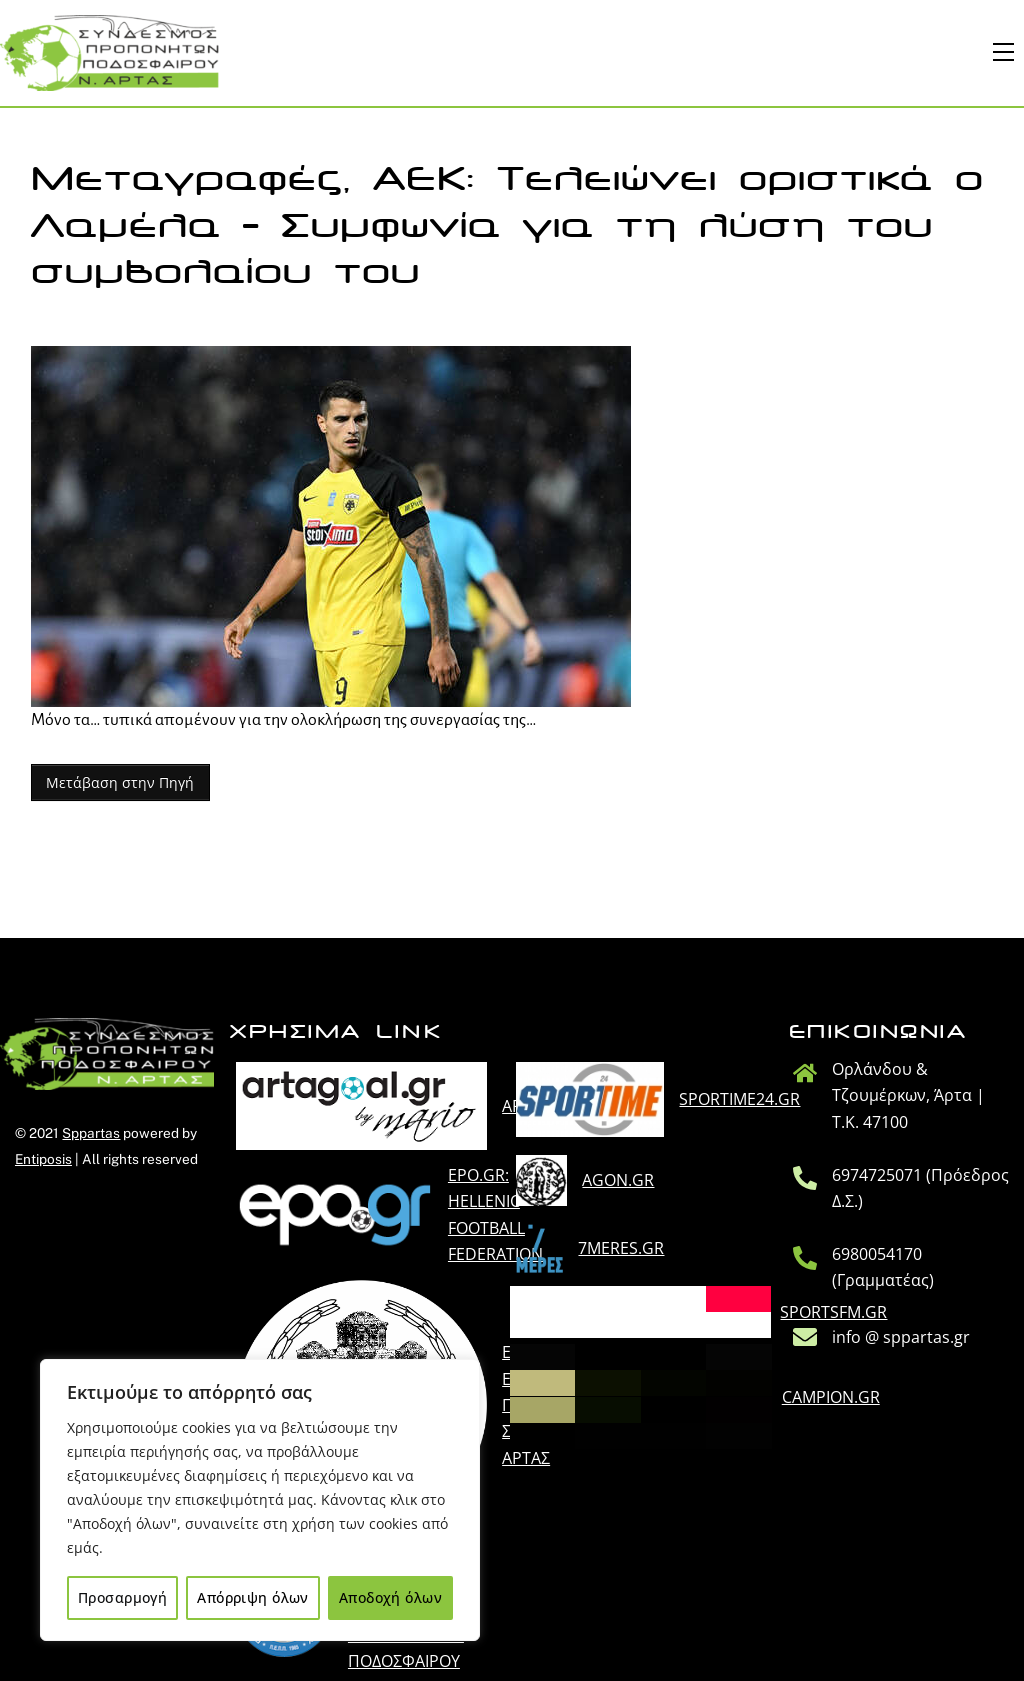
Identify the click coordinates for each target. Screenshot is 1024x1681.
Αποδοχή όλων (390, 1597)
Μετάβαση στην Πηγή (120, 782)
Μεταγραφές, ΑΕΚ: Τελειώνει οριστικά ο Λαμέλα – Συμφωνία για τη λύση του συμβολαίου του (507, 226)
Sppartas (91, 1133)
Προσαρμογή (122, 1597)
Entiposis (43, 1159)
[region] (260, 1500)
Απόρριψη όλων (252, 1597)
